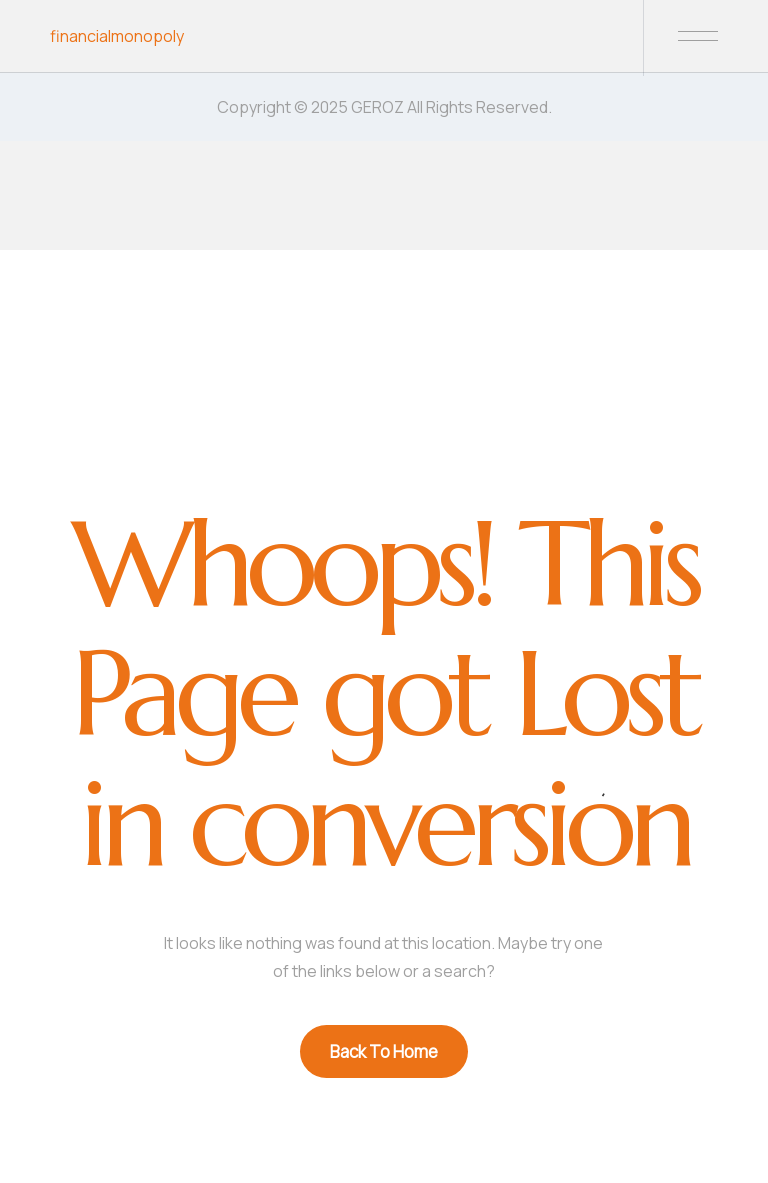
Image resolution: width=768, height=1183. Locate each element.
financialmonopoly (117, 36)
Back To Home (384, 1051)
